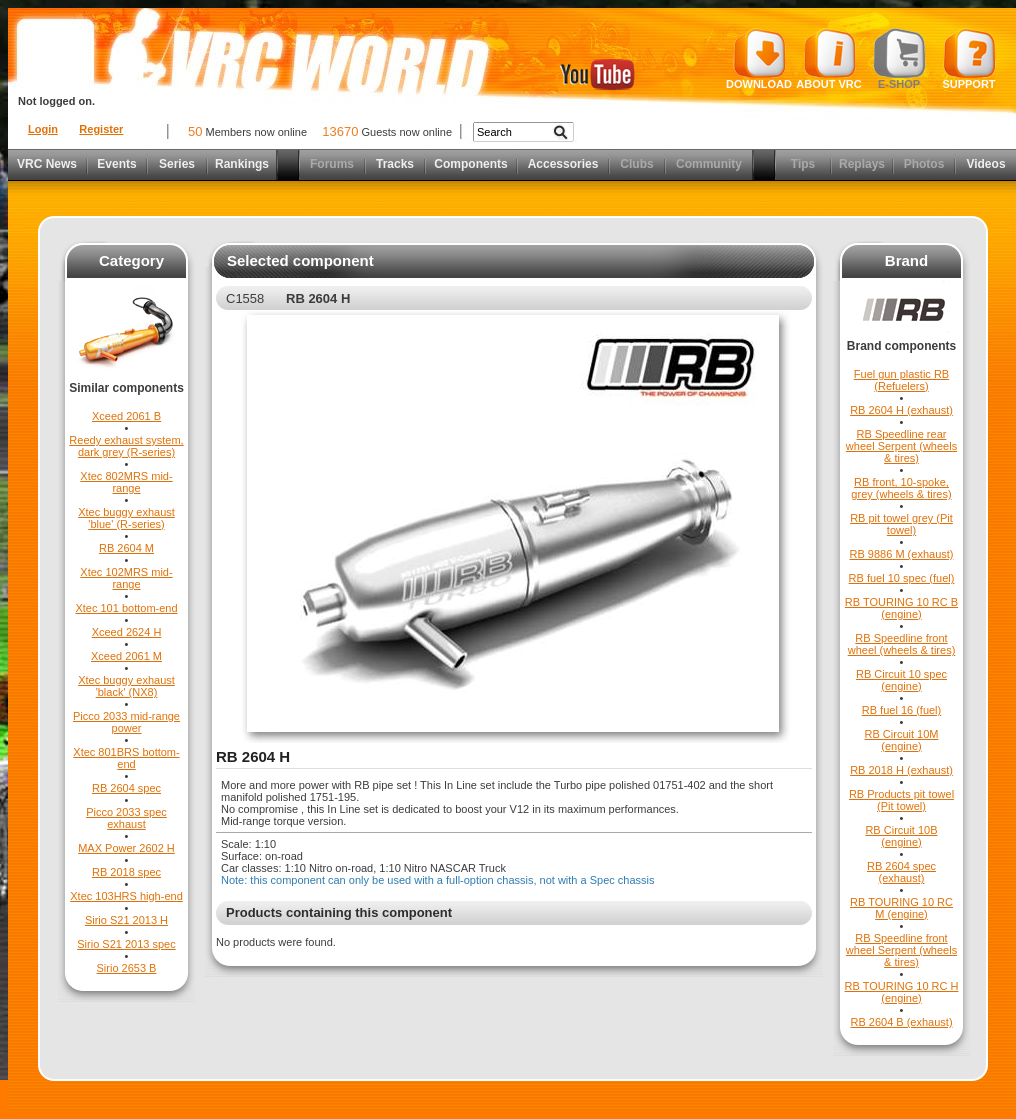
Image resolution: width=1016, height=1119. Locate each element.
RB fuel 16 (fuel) (901, 710)
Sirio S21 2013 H (126, 920)
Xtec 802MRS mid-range (126, 482)
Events (116, 164)
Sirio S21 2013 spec (126, 944)
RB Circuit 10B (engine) (901, 836)
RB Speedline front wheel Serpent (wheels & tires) (901, 950)
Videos (985, 164)
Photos (924, 164)
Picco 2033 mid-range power (126, 722)
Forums (332, 164)
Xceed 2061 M (126, 656)
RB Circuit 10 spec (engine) (901, 680)
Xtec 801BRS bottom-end (126, 758)
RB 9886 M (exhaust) (902, 554)
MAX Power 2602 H (126, 848)
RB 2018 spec (126, 872)
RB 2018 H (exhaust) (901, 770)
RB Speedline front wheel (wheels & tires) (902, 644)
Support (969, 59)
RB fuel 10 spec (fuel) (902, 578)
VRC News (47, 164)
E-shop (899, 59)
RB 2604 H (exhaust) (901, 410)
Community (709, 164)
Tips (803, 164)
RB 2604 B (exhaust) (901, 1022)
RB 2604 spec (126, 788)
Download (759, 59)
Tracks (395, 164)
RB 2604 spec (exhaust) (901, 872)
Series (177, 164)
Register (101, 129)
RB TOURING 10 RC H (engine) (902, 992)
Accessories (563, 164)
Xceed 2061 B (126, 416)
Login (43, 129)
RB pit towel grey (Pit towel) (901, 524)
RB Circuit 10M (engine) (902, 740)
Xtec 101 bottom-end (126, 608)
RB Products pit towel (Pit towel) (901, 800)
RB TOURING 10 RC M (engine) (901, 908)
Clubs (636, 164)
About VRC (828, 59)
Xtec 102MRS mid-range (126, 578)
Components (470, 164)
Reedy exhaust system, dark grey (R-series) (126, 446)
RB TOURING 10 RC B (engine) (901, 608)
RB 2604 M (126, 548)
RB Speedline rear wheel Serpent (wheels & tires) (901, 446)
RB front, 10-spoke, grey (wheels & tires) (901, 488)
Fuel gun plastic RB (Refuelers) (901, 380)
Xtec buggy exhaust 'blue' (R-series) (126, 518)
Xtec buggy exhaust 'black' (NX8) (126, 686)
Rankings (242, 164)
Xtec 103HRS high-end (126, 896)
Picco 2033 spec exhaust (126, 818)
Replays (862, 164)
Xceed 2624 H (127, 632)
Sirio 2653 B (127, 968)
